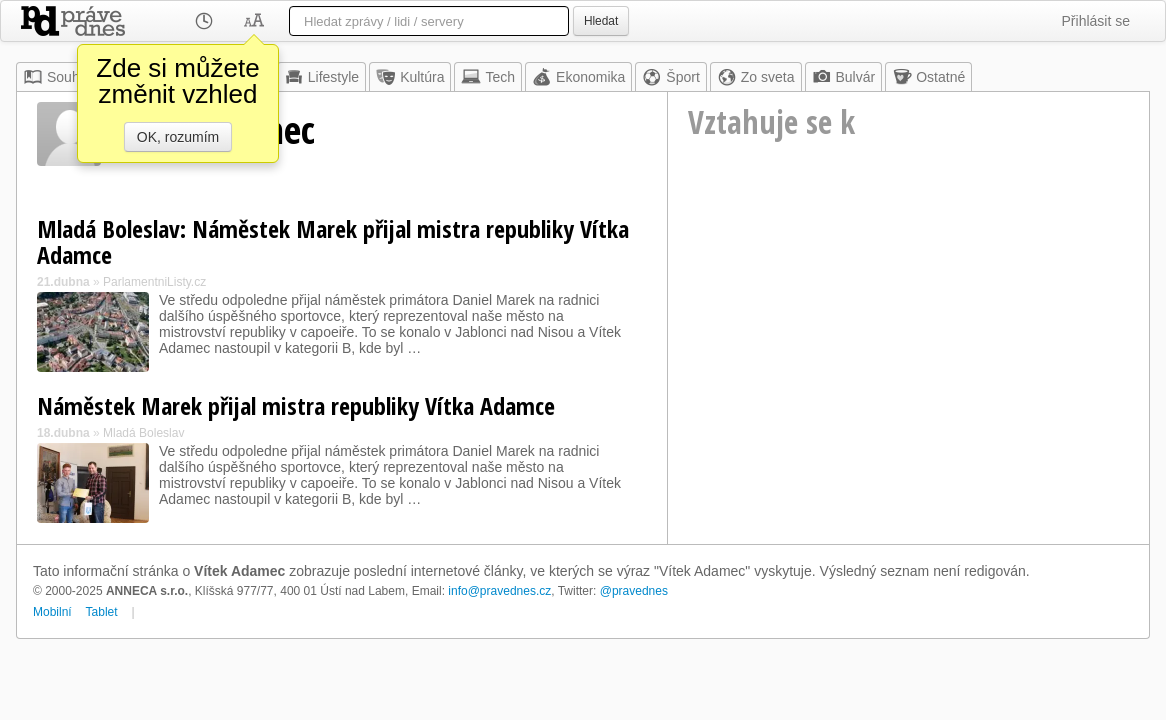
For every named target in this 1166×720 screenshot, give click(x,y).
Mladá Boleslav (143, 433)
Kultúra (410, 77)
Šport (670, 77)
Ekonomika (578, 77)
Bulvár (844, 77)
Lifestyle (321, 77)
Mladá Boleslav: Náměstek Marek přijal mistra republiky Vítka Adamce (333, 241)
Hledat (601, 21)
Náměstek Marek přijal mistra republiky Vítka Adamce (296, 405)
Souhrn (57, 77)
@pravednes (634, 591)
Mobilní (52, 612)
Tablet (102, 612)
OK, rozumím (178, 137)
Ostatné (928, 77)
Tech (488, 77)
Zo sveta (756, 77)
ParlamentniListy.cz (154, 282)
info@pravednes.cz (499, 591)
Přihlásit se (1096, 21)
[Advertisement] (908, 346)
